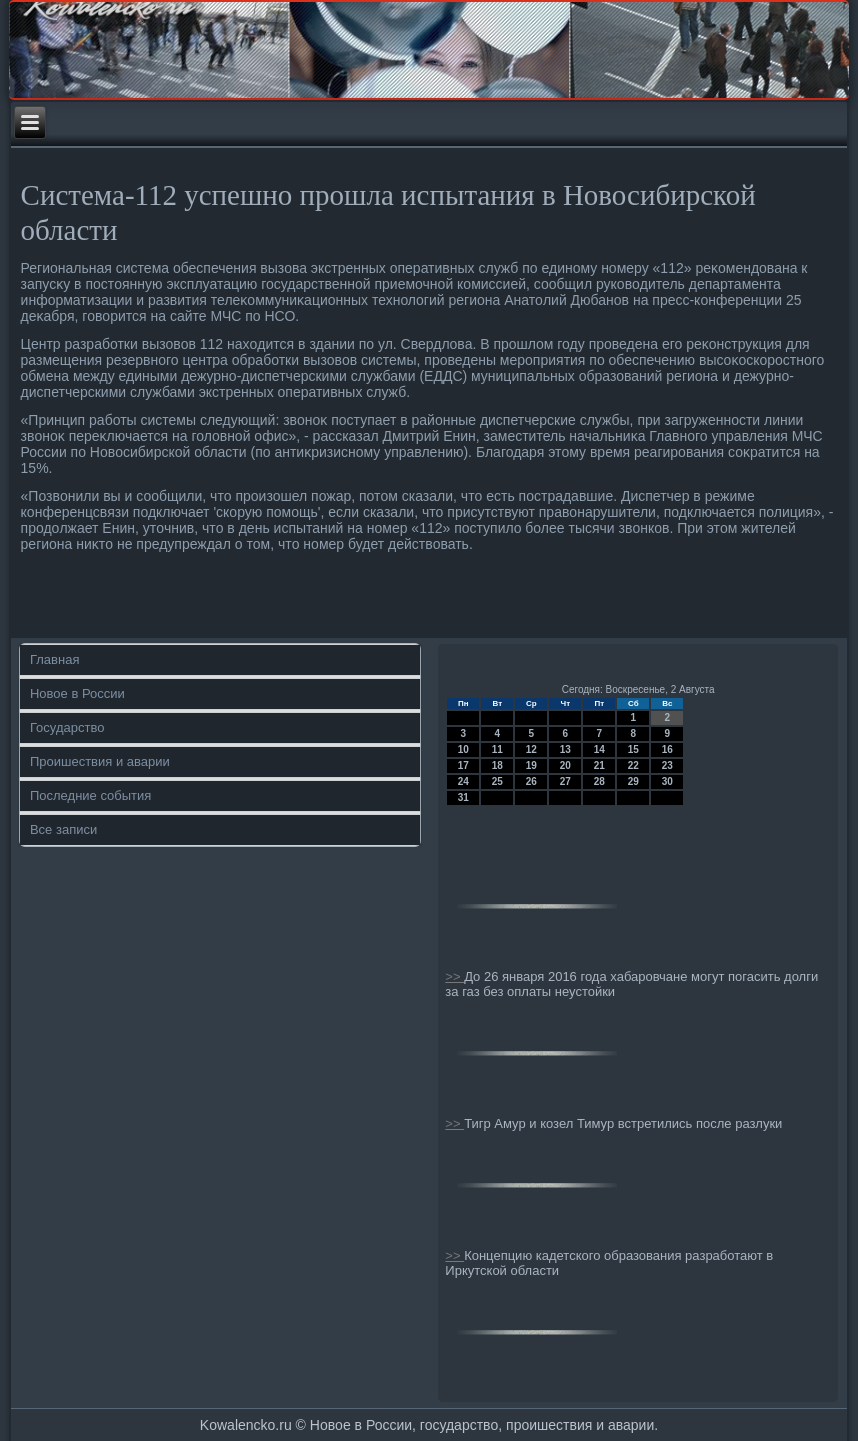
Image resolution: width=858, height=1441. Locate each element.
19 (531, 765)
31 (463, 797)
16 (667, 749)
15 (633, 749)
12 (531, 749)
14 (599, 749)
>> (454, 976)
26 (531, 781)
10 (463, 749)
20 (565, 765)
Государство (67, 727)
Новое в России (77, 693)
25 (497, 781)
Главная (54, 659)
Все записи (63, 829)
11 (497, 749)
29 (633, 781)
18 (497, 765)
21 (599, 765)
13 (565, 749)
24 (463, 781)
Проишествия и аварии (100, 761)
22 (633, 765)
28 (599, 781)
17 (463, 765)
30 (667, 781)
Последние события (90, 795)
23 (667, 765)
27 (565, 781)
